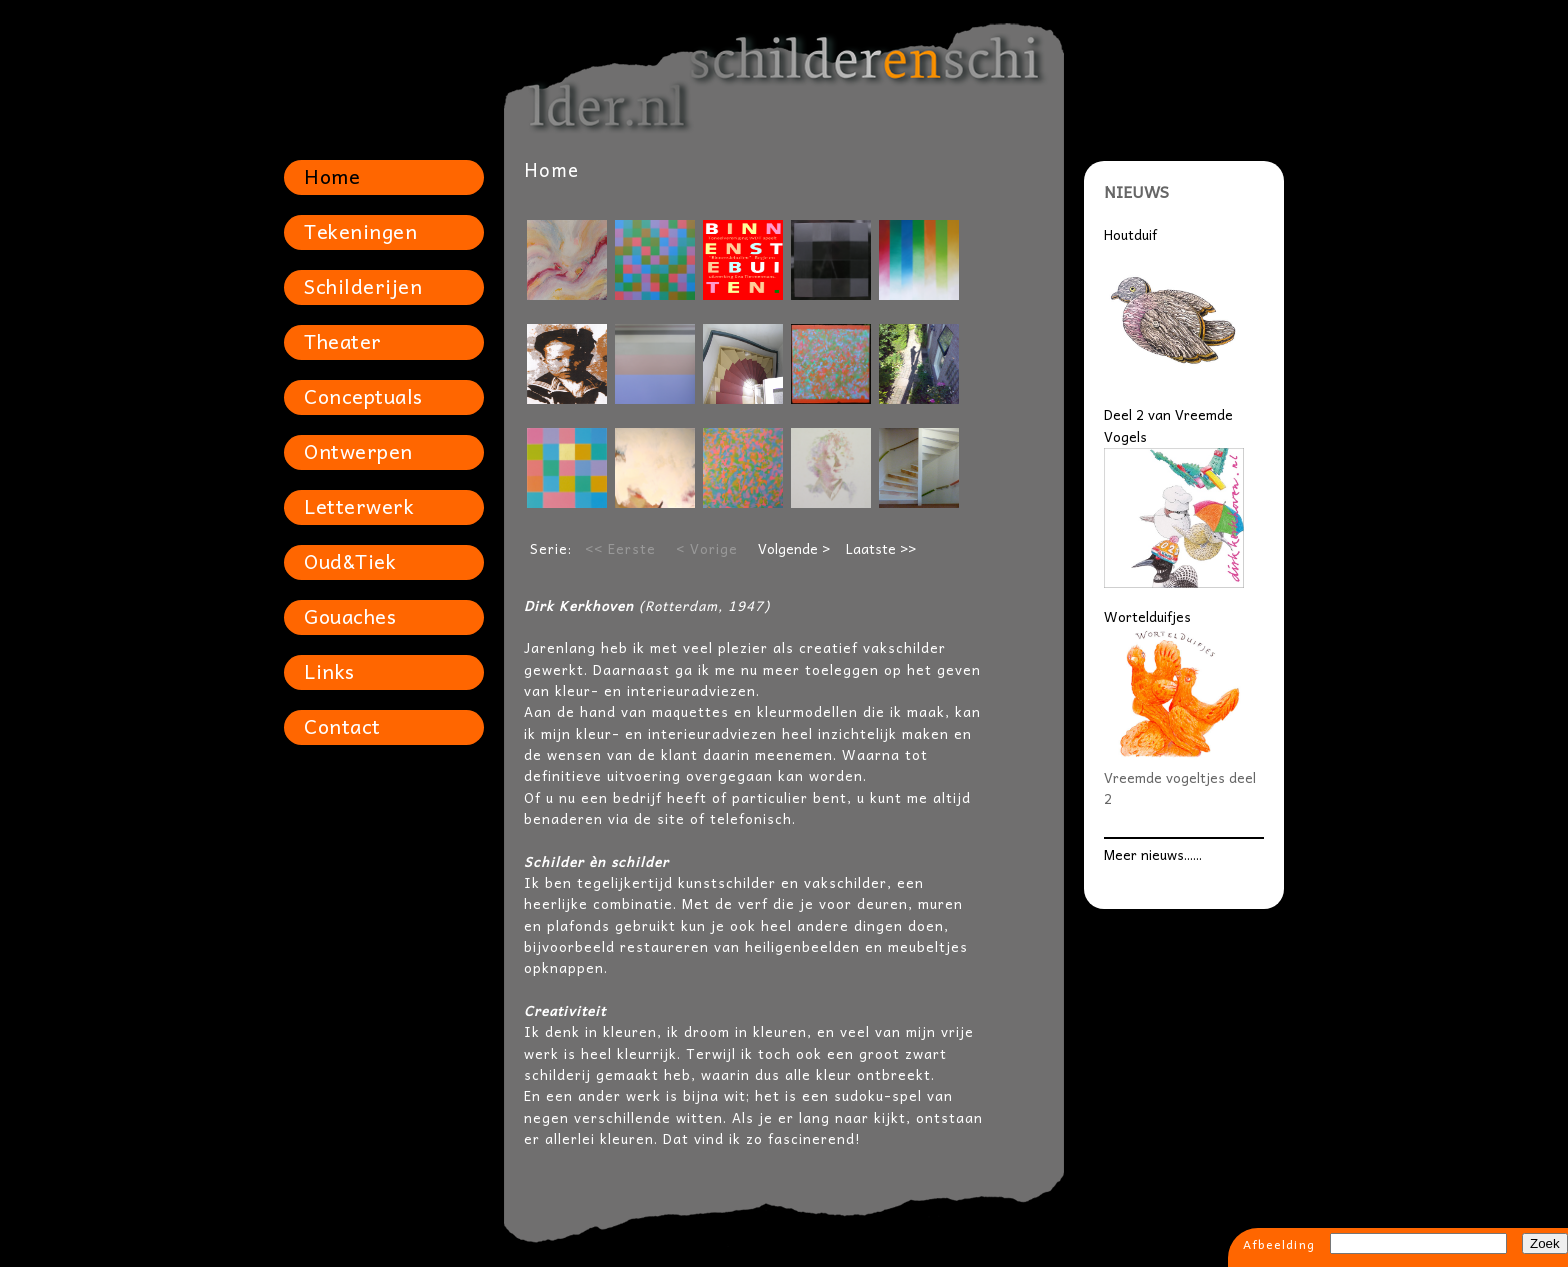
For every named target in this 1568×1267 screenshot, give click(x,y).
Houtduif (1130, 234)
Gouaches (350, 616)
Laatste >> (881, 548)
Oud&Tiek (350, 561)
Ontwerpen (358, 451)
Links (329, 671)
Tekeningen (360, 231)
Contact (342, 726)
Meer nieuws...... (1153, 854)
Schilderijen (363, 286)
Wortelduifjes (1147, 616)
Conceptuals (363, 396)
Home (332, 176)
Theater (343, 341)
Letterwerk (359, 506)
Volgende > (794, 548)
